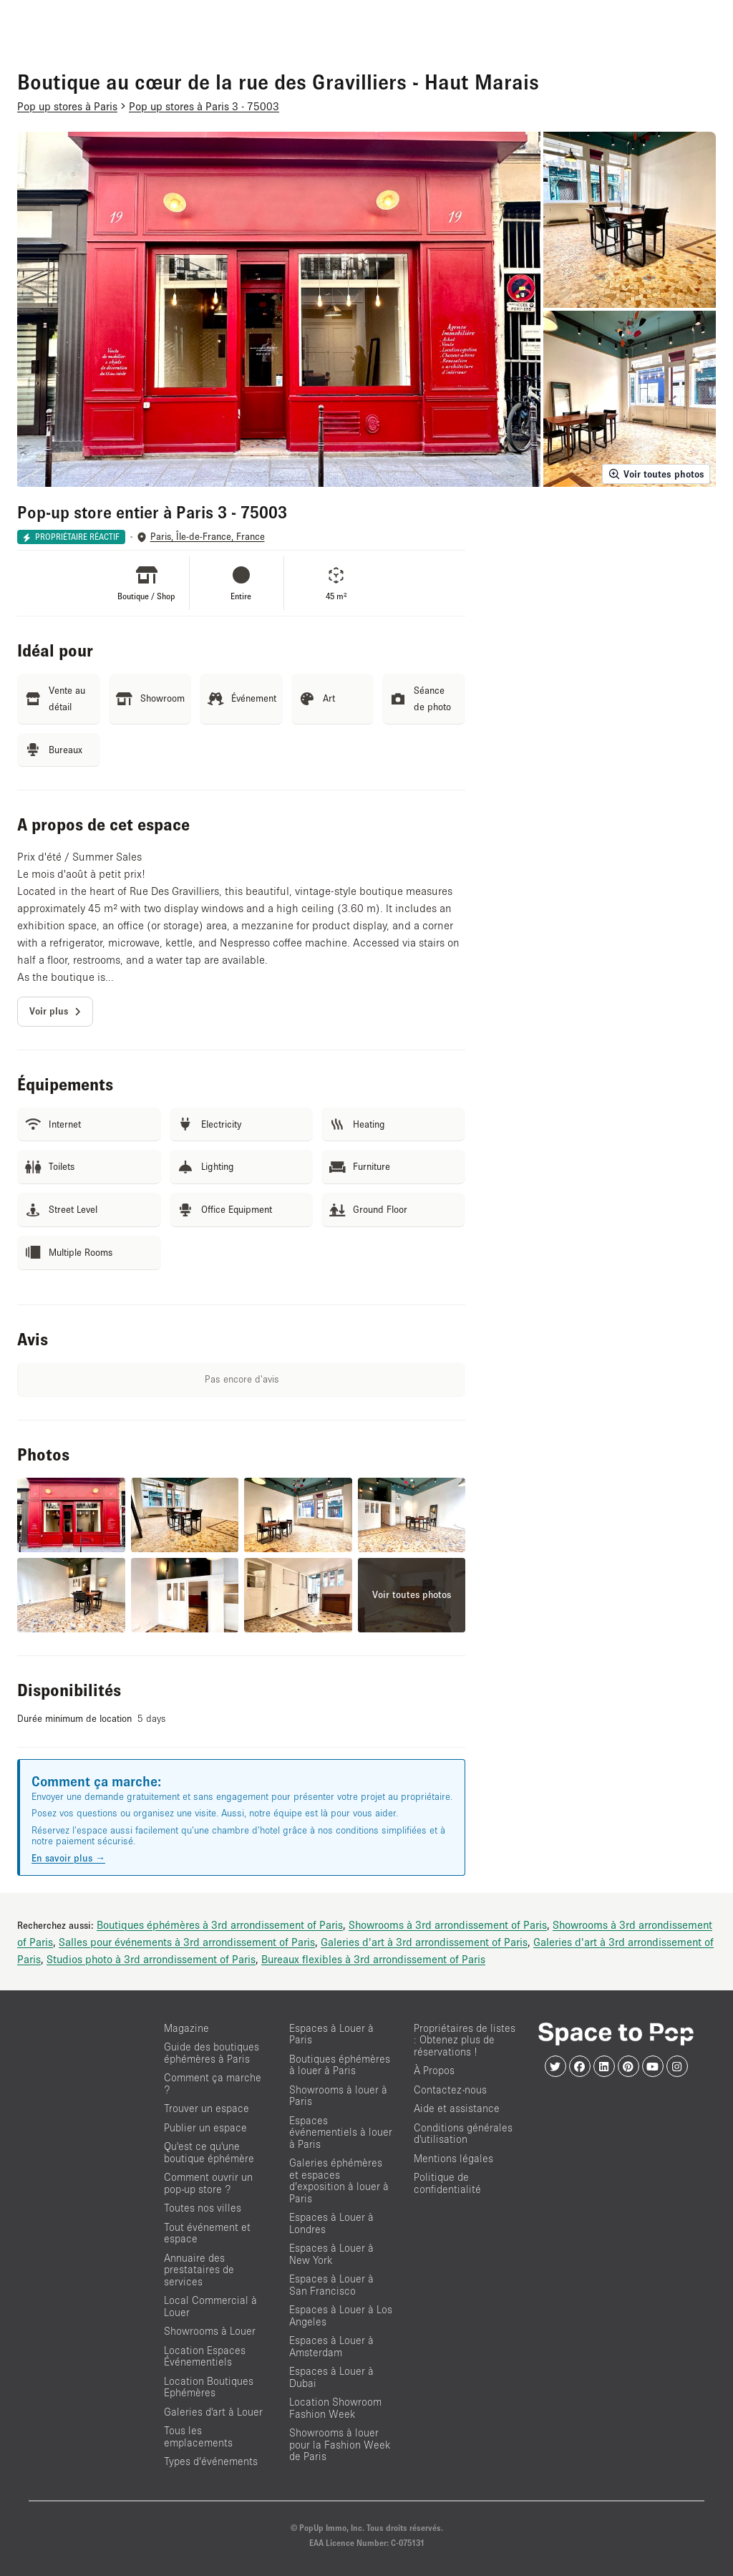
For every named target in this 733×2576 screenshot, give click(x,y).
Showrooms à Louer (210, 2331)
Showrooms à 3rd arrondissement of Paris (448, 1924)
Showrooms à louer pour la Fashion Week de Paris (340, 2444)
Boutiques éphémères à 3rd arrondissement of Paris (220, 1924)
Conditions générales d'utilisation (463, 2133)
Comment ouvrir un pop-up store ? (208, 2183)
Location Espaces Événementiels (205, 2356)
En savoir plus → (68, 1858)
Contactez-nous (450, 2089)
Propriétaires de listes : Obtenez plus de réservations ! (464, 2040)
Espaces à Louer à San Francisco (331, 2284)
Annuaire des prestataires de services (199, 2269)
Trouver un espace (206, 2108)
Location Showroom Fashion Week (335, 2408)
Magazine (186, 2028)
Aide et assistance (457, 2108)
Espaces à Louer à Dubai (331, 2377)
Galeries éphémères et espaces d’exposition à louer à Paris (339, 2180)
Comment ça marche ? (212, 2083)
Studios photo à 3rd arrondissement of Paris (151, 1958)
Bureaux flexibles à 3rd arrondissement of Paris (373, 1958)
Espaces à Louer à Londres (331, 2223)
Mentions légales (453, 2158)
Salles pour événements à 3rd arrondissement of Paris (187, 1941)
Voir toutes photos (656, 474)
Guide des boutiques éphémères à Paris (211, 2052)
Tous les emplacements (198, 2436)
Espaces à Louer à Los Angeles (340, 2315)
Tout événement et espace (207, 2233)
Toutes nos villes (202, 2208)
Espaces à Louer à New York (331, 2254)
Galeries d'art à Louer (213, 2412)
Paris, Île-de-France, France (207, 536)
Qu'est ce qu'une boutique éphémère (209, 2152)
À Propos (434, 2070)
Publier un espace (205, 2127)
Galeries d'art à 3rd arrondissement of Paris (424, 1941)
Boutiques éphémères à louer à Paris (339, 2065)
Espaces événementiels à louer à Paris (340, 2132)
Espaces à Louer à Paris (331, 2034)
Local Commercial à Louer (210, 2306)
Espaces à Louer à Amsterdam (331, 2346)
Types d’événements (211, 2461)
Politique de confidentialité (447, 2183)
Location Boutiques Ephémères (208, 2387)
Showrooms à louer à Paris (338, 2095)
